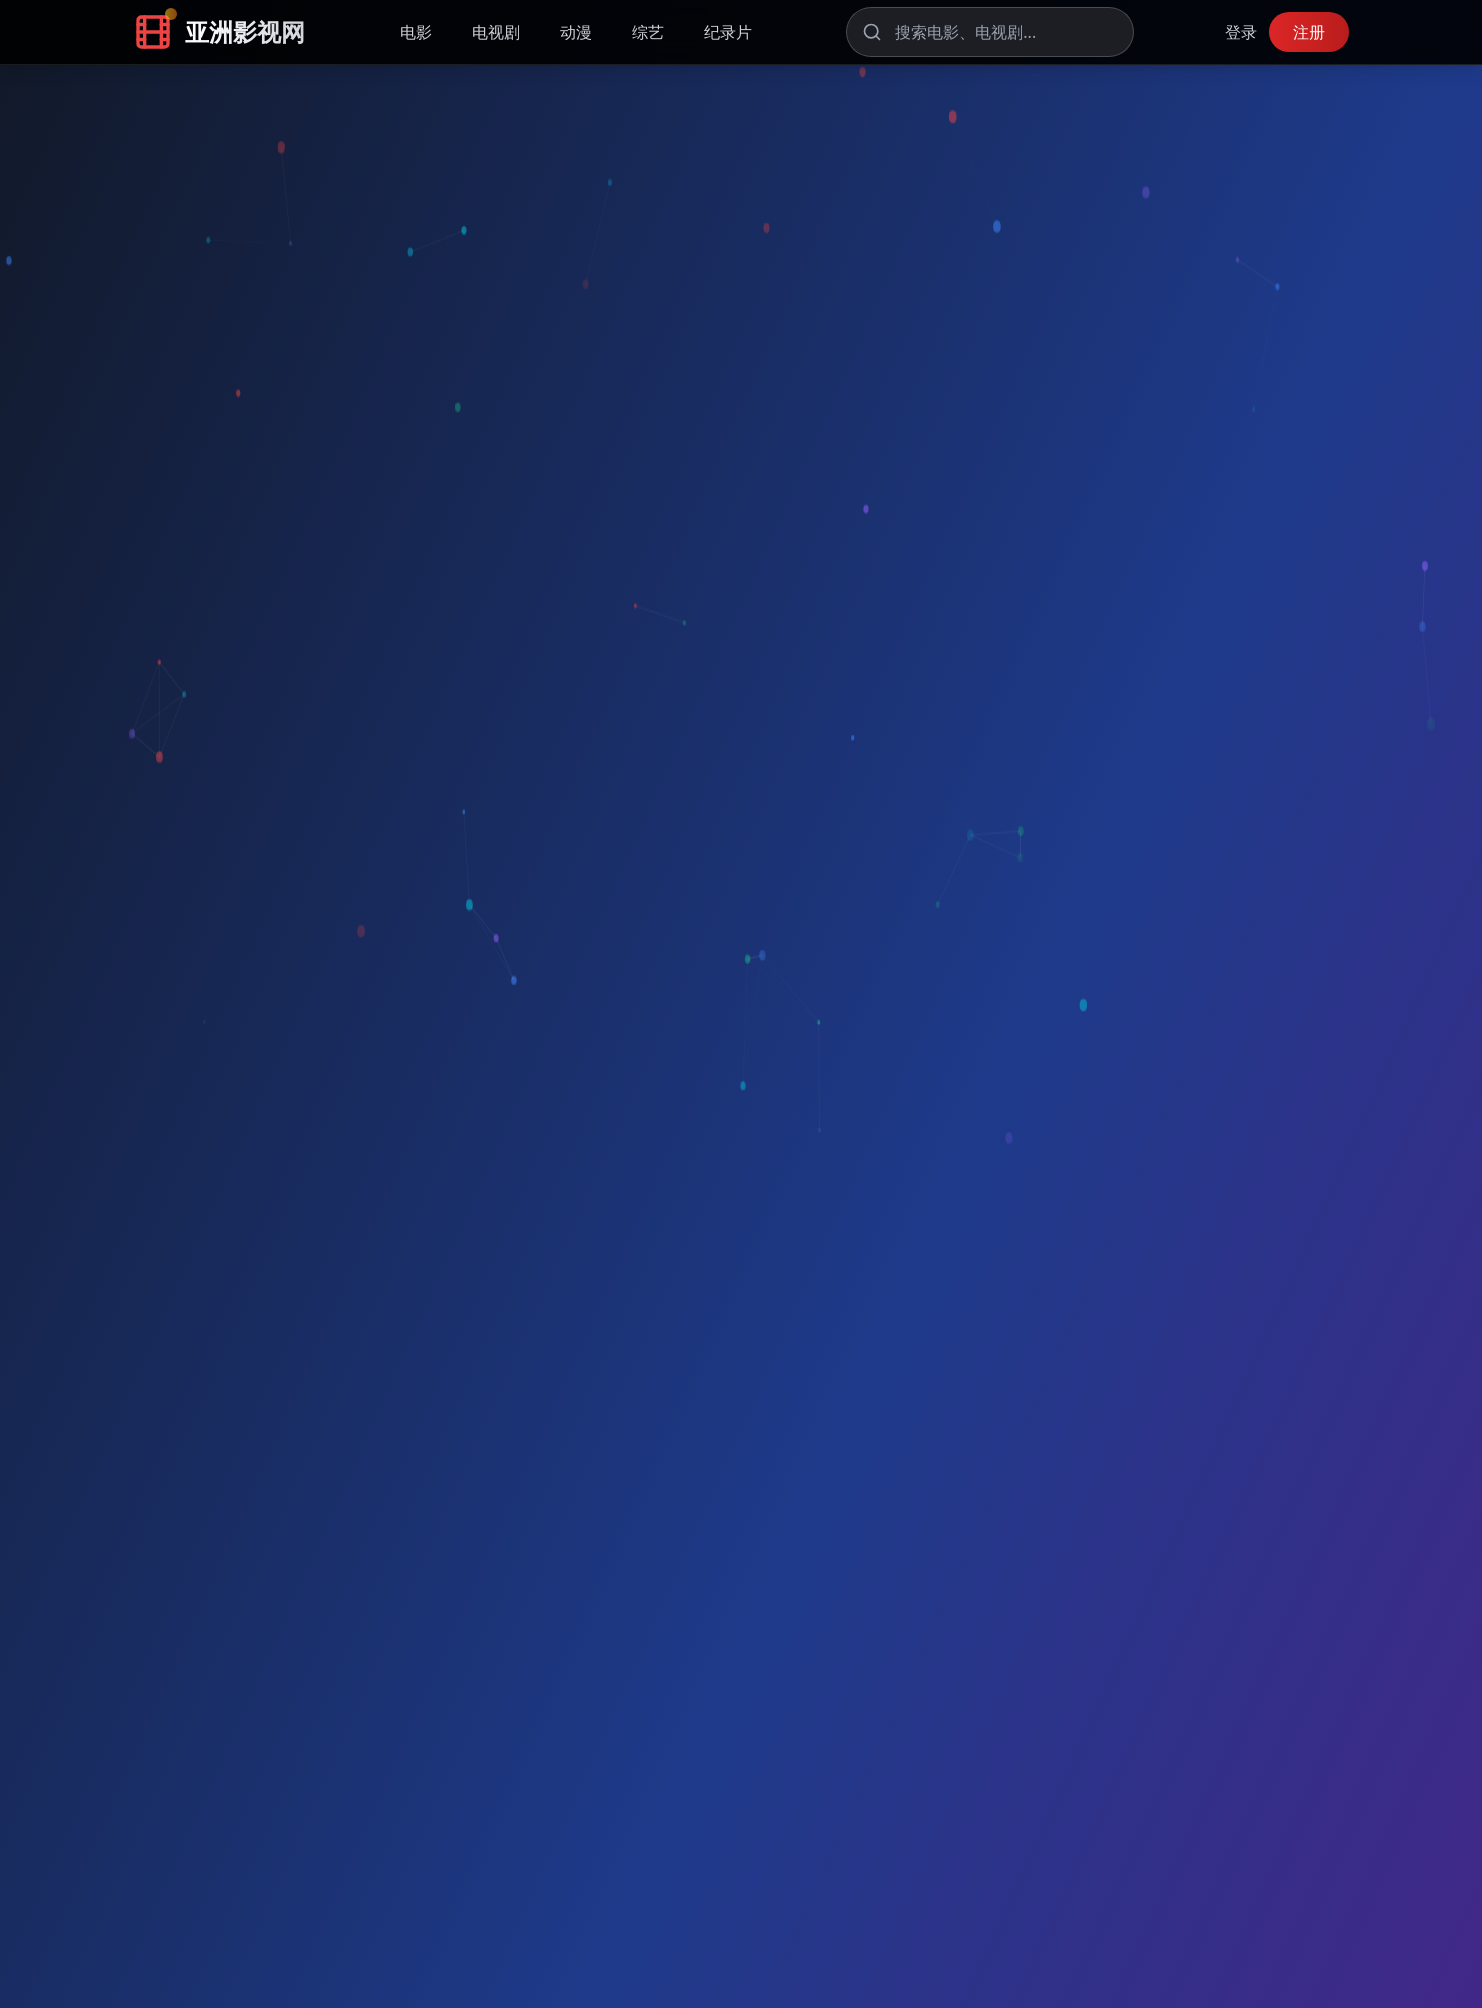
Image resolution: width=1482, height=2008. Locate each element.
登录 (1241, 32)
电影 (416, 32)
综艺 (648, 32)
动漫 (576, 32)
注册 (1309, 32)
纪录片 (728, 32)
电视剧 (496, 32)
